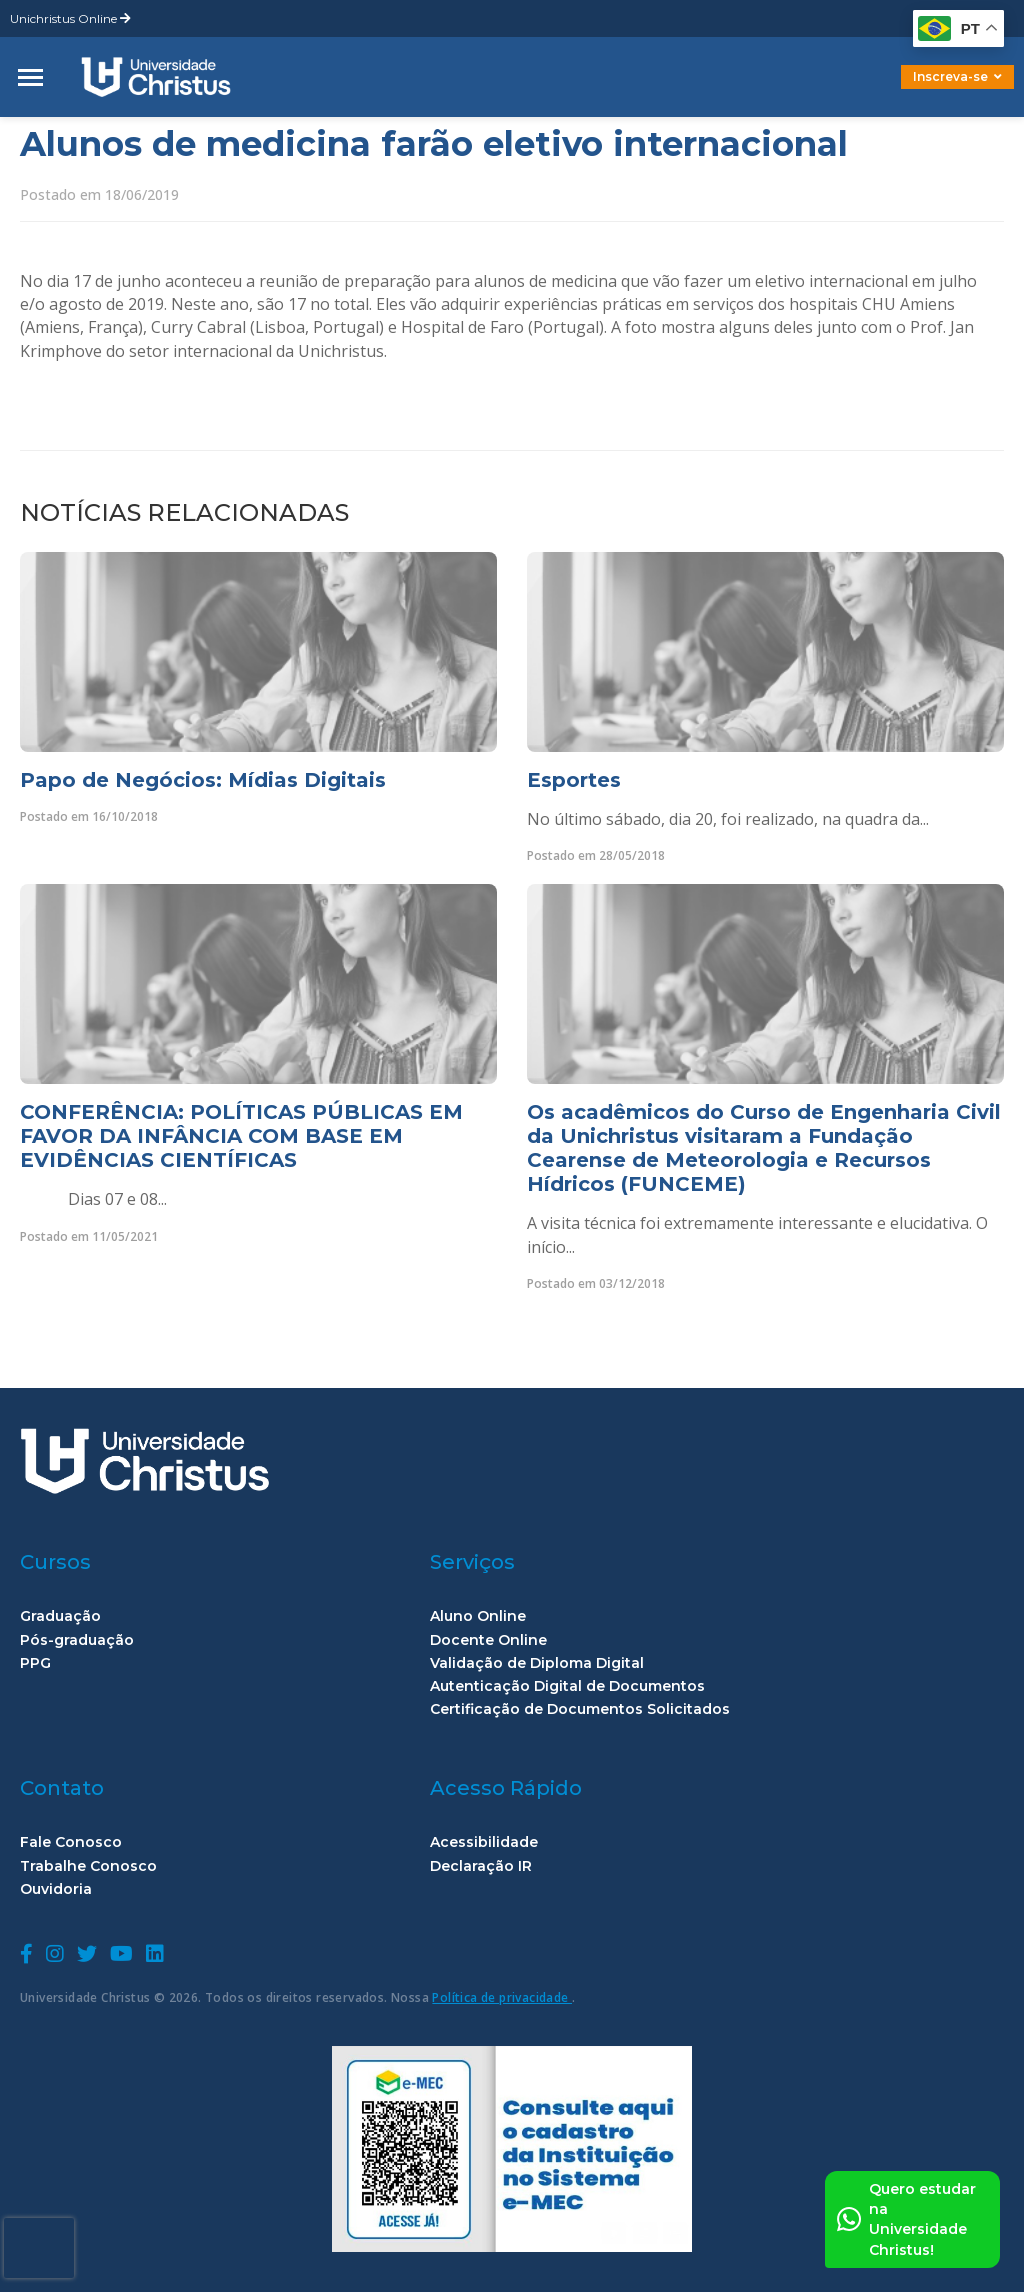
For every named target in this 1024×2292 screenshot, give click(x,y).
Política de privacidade (502, 1997)
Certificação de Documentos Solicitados (580, 1709)
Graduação (60, 1616)
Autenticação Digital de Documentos (567, 1686)
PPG (35, 1663)
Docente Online (488, 1640)
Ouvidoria (56, 1889)
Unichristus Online (70, 18)
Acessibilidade (484, 1842)
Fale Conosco (71, 1842)
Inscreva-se (957, 76)
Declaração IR (481, 1866)
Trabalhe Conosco (88, 1866)
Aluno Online (478, 1616)
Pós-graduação (77, 1640)
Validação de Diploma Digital (537, 1663)
